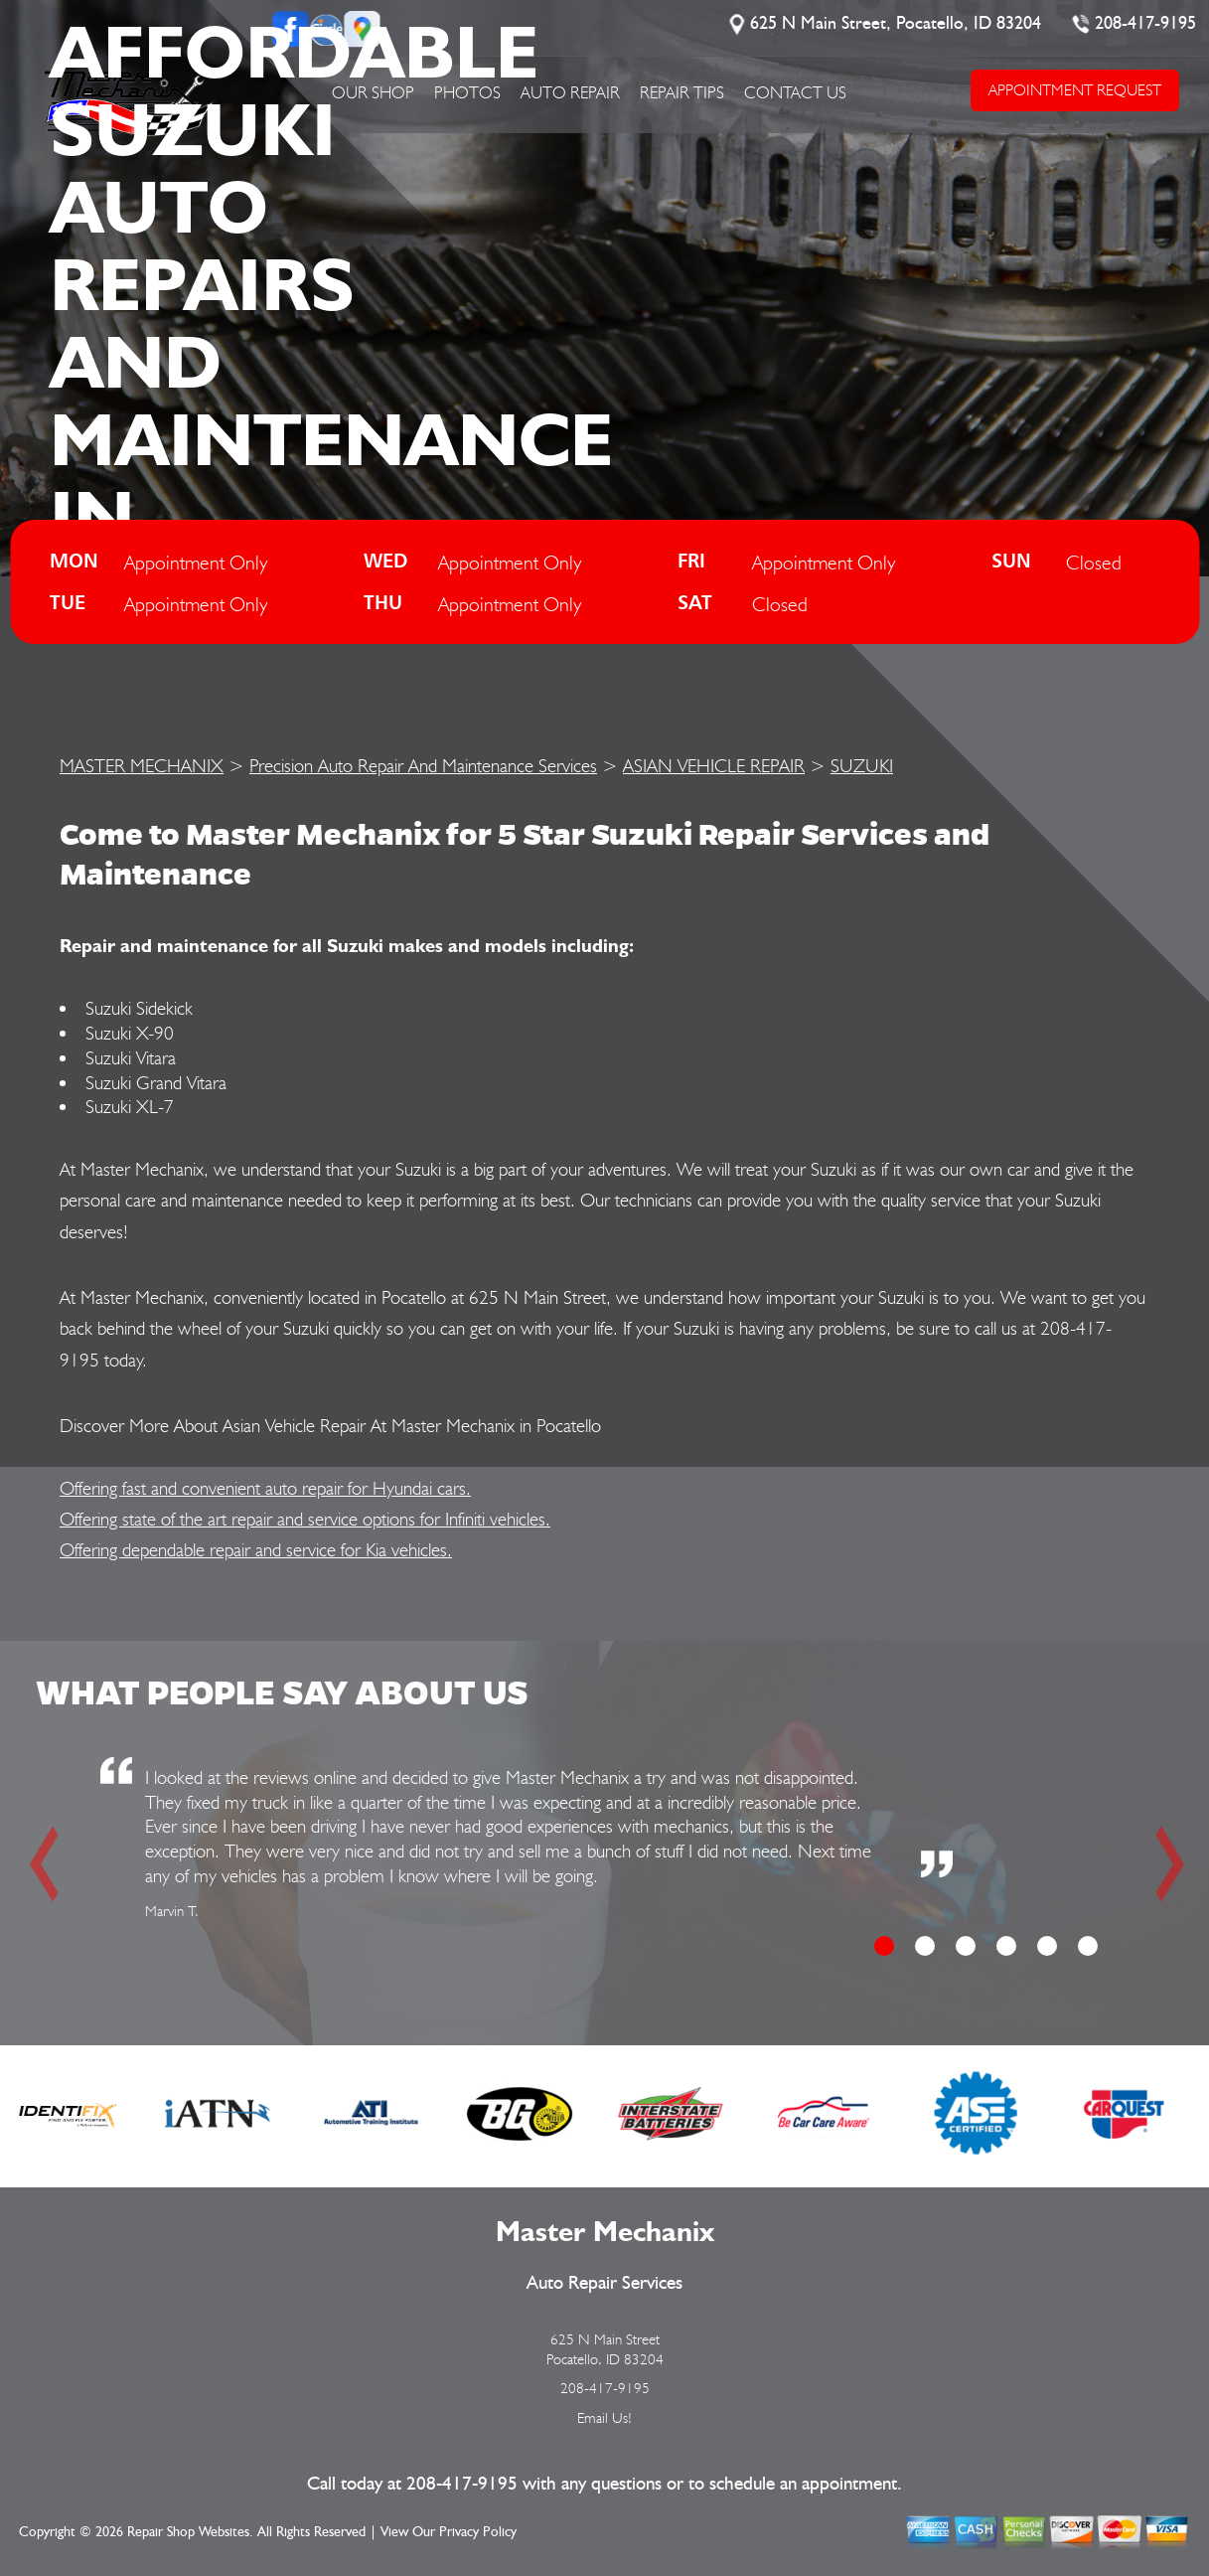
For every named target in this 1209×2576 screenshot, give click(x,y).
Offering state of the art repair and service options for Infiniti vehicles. (305, 1519)
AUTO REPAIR (570, 92)
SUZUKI (862, 765)
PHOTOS (467, 92)
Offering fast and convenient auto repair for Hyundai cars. (265, 1488)
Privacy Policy (478, 2532)
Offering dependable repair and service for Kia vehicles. (256, 1549)
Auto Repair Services (604, 2283)
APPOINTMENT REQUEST (1074, 89)
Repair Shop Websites (188, 2532)
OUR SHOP (373, 92)
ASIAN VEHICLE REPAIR (714, 765)
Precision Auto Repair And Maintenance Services (423, 765)
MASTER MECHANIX (142, 765)
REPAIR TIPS (682, 92)
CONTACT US (795, 92)
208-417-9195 (1145, 24)
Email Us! (604, 2418)
